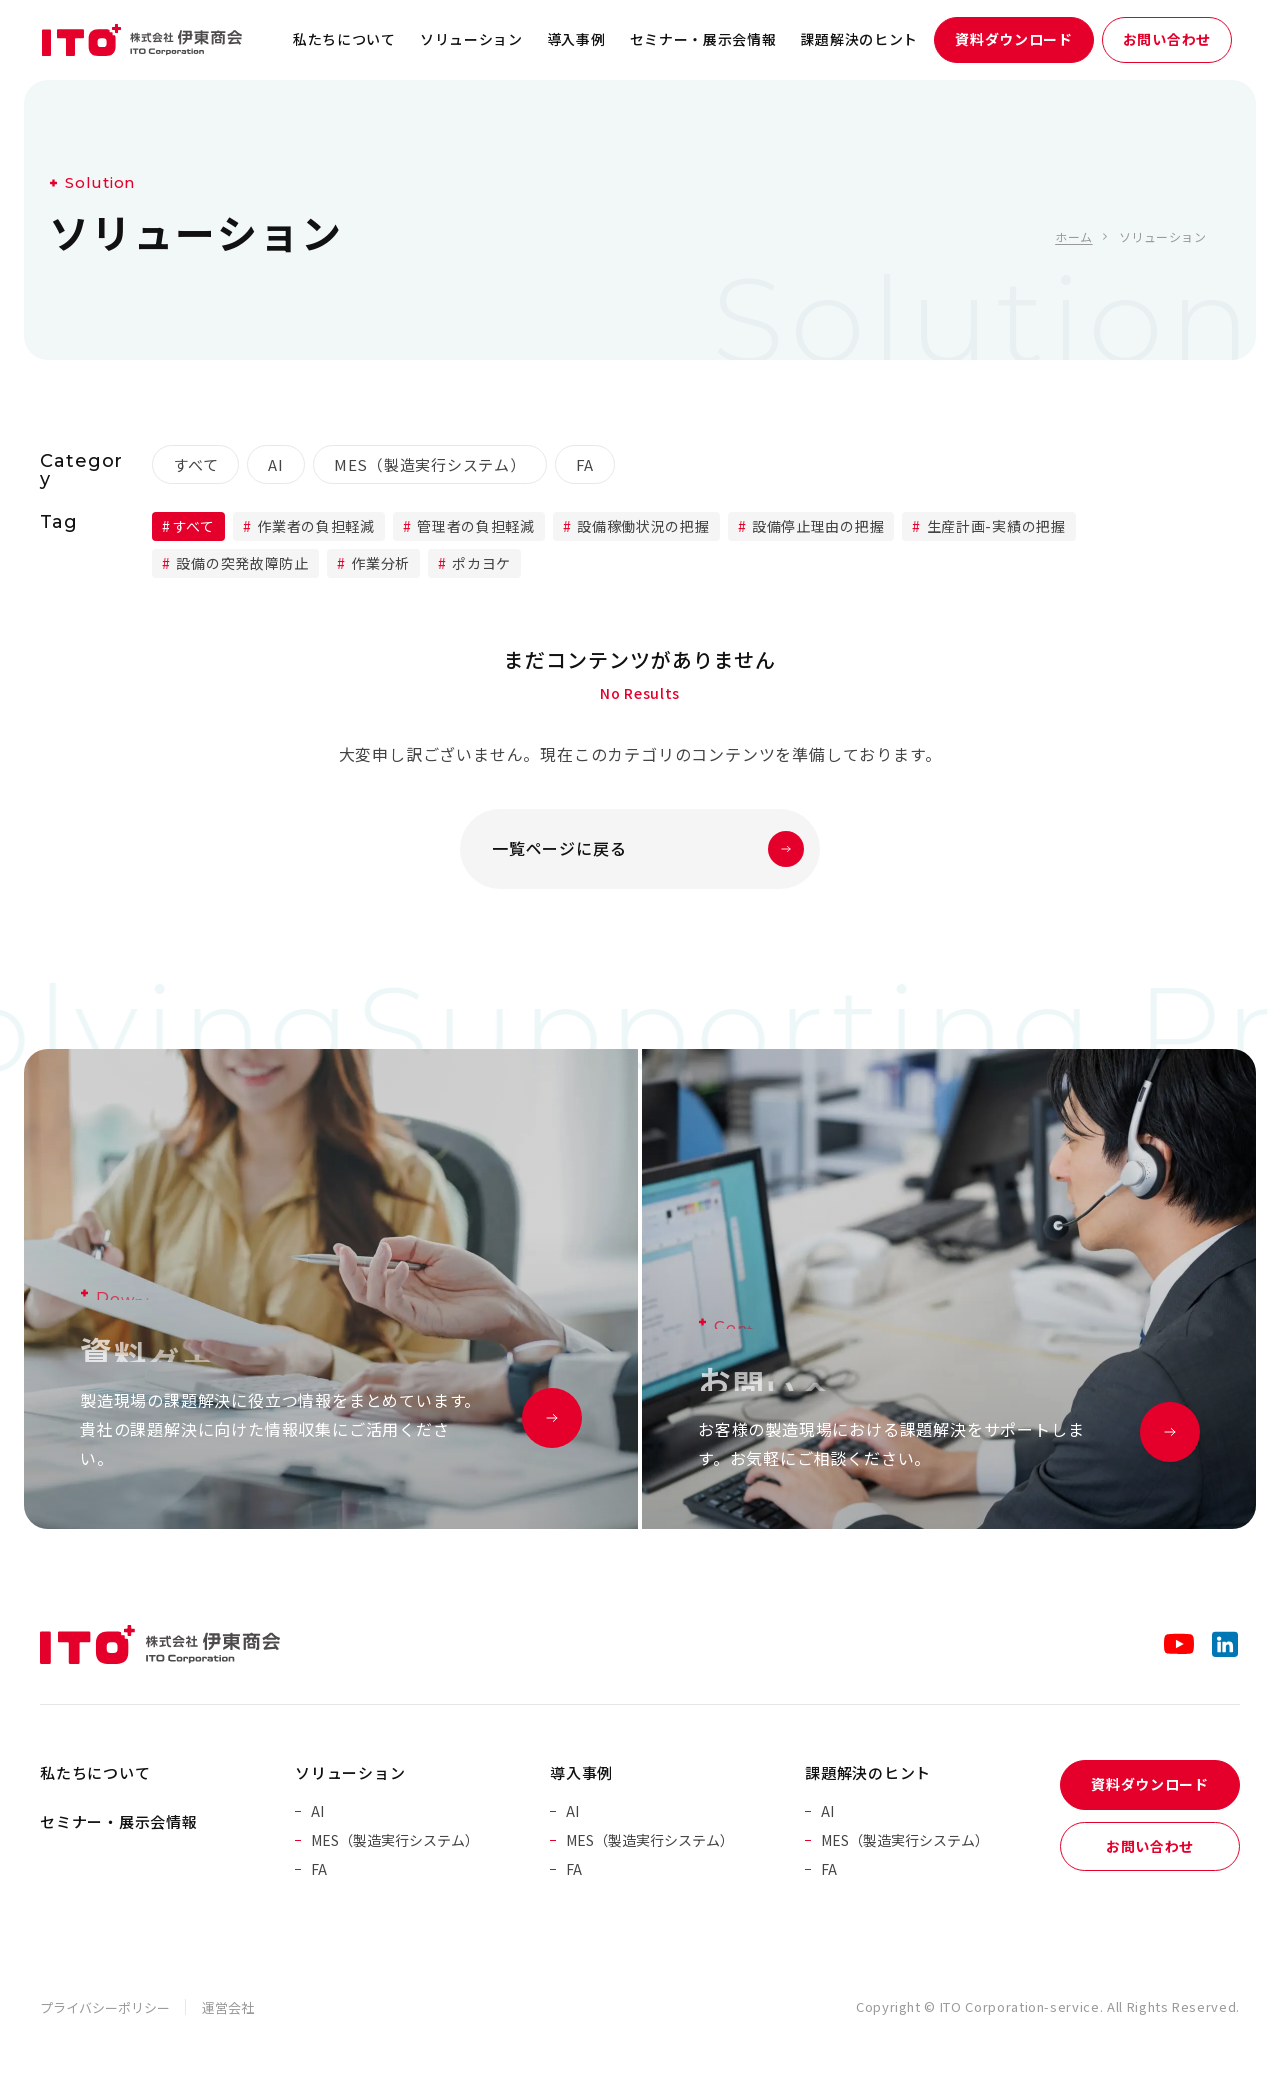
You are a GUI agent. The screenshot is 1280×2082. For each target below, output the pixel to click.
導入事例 (576, 39)
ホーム (1073, 236)
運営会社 (228, 2007)
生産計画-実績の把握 (994, 526)
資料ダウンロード (1014, 39)
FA (585, 464)
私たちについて (344, 39)
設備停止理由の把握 (816, 526)
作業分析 (378, 563)
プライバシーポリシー (105, 2007)
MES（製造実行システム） (430, 464)
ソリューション (471, 39)
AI (276, 464)
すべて (195, 464)
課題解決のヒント (860, 39)
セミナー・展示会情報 (703, 39)
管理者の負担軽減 (474, 526)
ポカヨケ (480, 563)
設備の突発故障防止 (241, 563)
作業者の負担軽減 (314, 526)
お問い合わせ (1167, 39)
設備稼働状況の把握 (642, 526)
